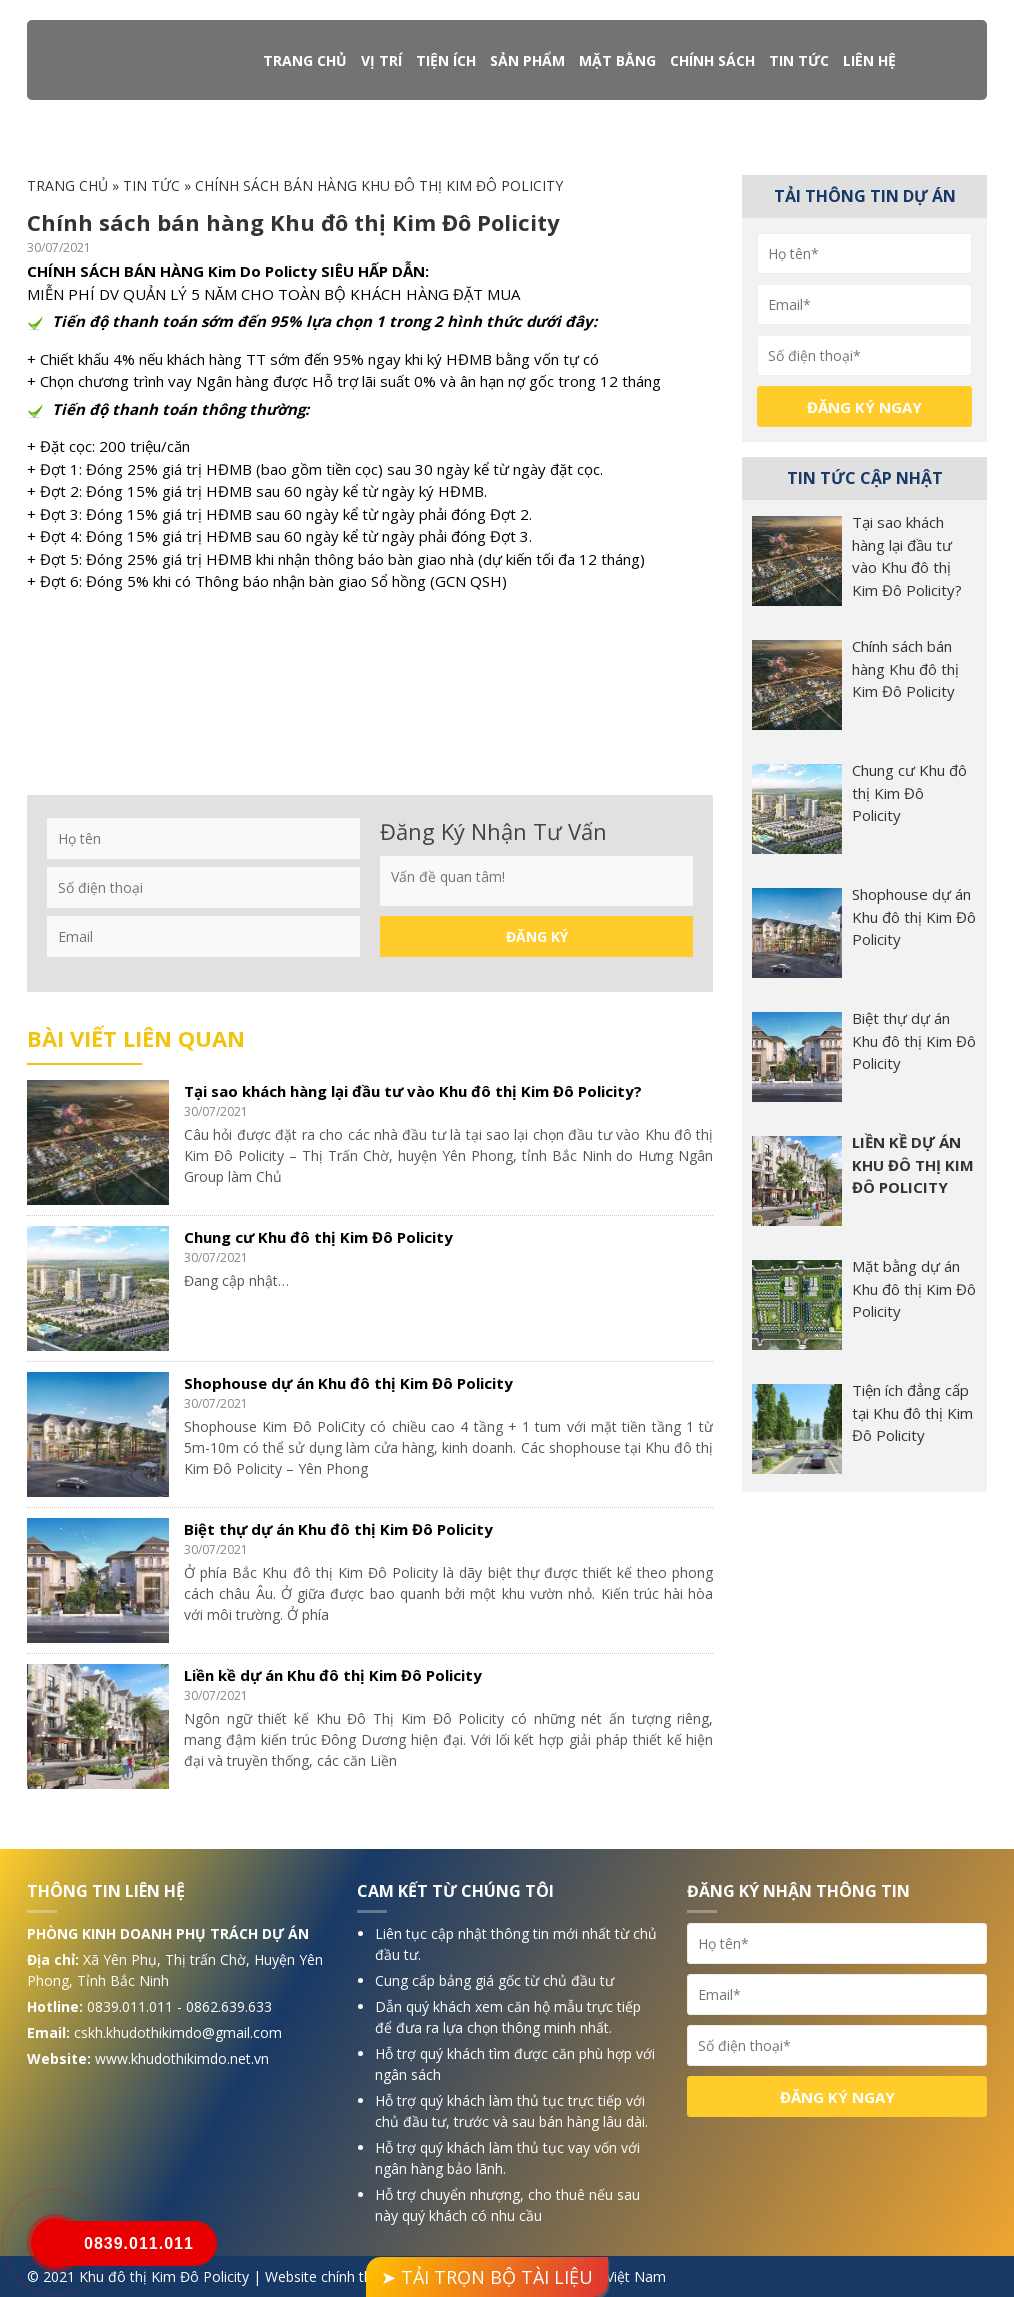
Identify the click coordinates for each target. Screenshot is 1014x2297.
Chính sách (712, 60)
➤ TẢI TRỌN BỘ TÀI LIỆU (487, 2277)
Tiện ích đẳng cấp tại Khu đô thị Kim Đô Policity (912, 1412)
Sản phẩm (527, 60)
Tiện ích (446, 60)
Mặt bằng (617, 60)
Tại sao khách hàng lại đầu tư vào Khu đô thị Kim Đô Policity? (413, 1091)
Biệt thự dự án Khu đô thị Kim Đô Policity (338, 1529)
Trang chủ (305, 60)
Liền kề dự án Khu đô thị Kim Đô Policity (333, 1675)
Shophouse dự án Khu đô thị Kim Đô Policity (348, 1383)
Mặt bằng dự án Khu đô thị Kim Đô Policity (914, 1288)
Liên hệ (869, 60)
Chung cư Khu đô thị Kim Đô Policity (318, 1237)
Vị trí (381, 60)
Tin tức (799, 60)
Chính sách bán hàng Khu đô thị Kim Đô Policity (905, 668)
